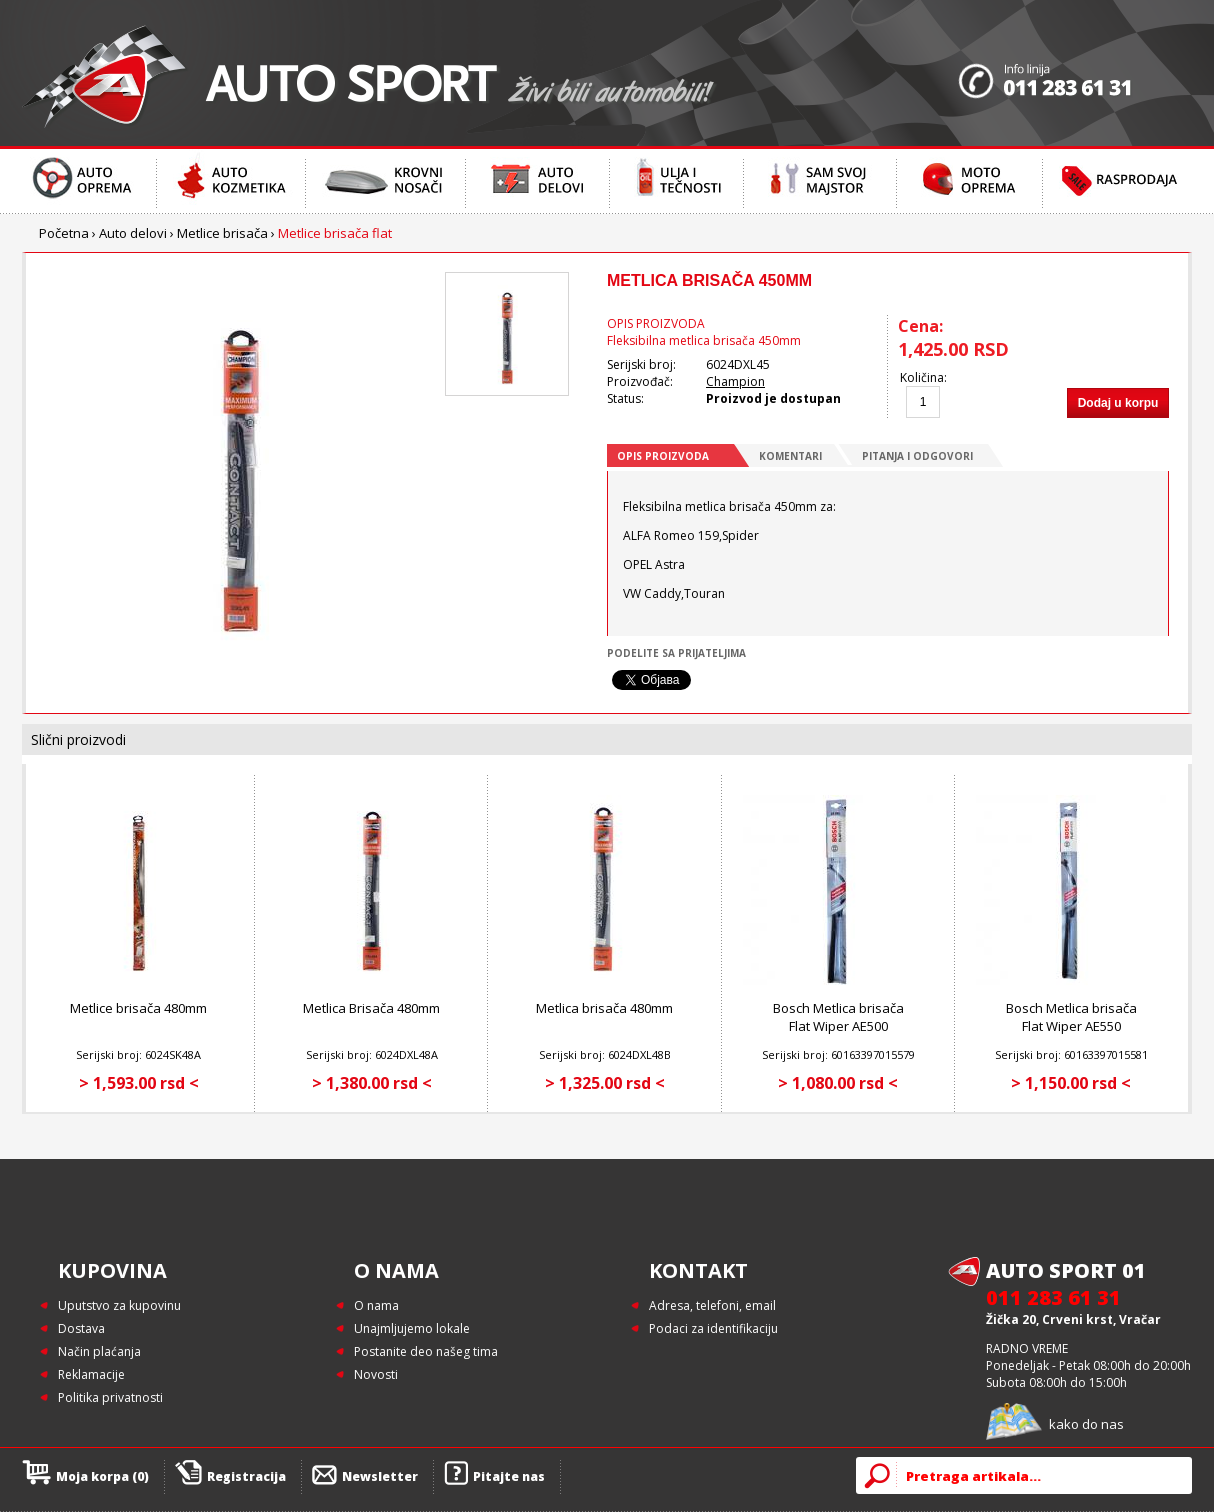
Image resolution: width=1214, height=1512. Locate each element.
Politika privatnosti (110, 1397)
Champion (735, 381)
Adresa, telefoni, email (712, 1305)
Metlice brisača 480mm (138, 1008)
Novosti (376, 1374)
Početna (64, 233)
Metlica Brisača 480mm (371, 1008)
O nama (376, 1305)
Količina (922, 377)
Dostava (81, 1328)
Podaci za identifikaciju (713, 1328)
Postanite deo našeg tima (426, 1351)
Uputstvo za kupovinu (119, 1305)
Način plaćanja (99, 1351)
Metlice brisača (222, 233)
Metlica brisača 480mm (604, 1008)
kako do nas (1086, 1424)
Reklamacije (91, 1374)
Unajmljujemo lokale (412, 1328)
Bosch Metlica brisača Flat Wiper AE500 (838, 1017)
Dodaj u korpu (1118, 403)
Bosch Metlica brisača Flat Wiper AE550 (1071, 1017)
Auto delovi (133, 233)
